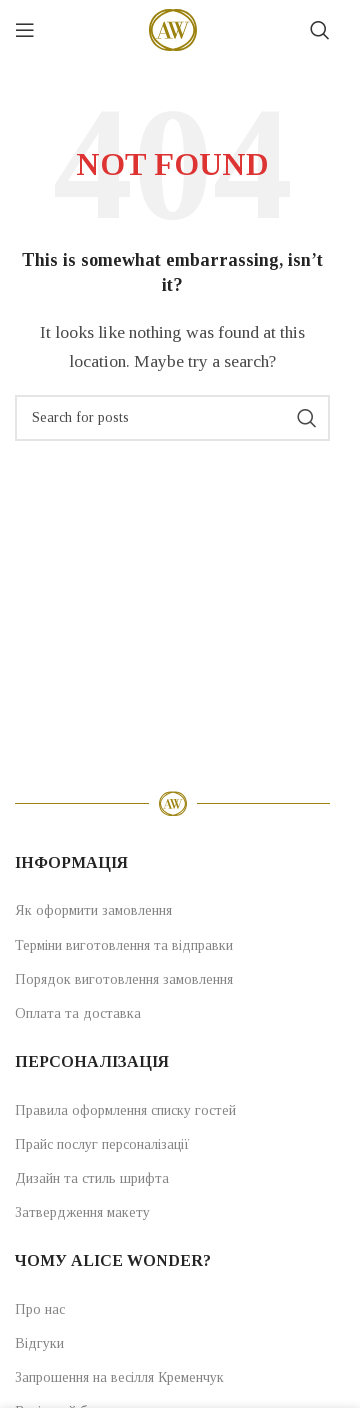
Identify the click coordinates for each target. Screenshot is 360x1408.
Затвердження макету (82, 1212)
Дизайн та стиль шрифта (92, 1178)
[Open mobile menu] (25, 30)
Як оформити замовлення (93, 910)
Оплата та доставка (78, 1013)
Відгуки (39, 1343)
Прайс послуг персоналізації (102, 1144)
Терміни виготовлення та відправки (124, 945)
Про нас (40, 1309)
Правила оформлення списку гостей (125, 1110)
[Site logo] (173, 28)
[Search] (320, 30)
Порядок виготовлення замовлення (124, 979)
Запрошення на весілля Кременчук (119, 1377)
